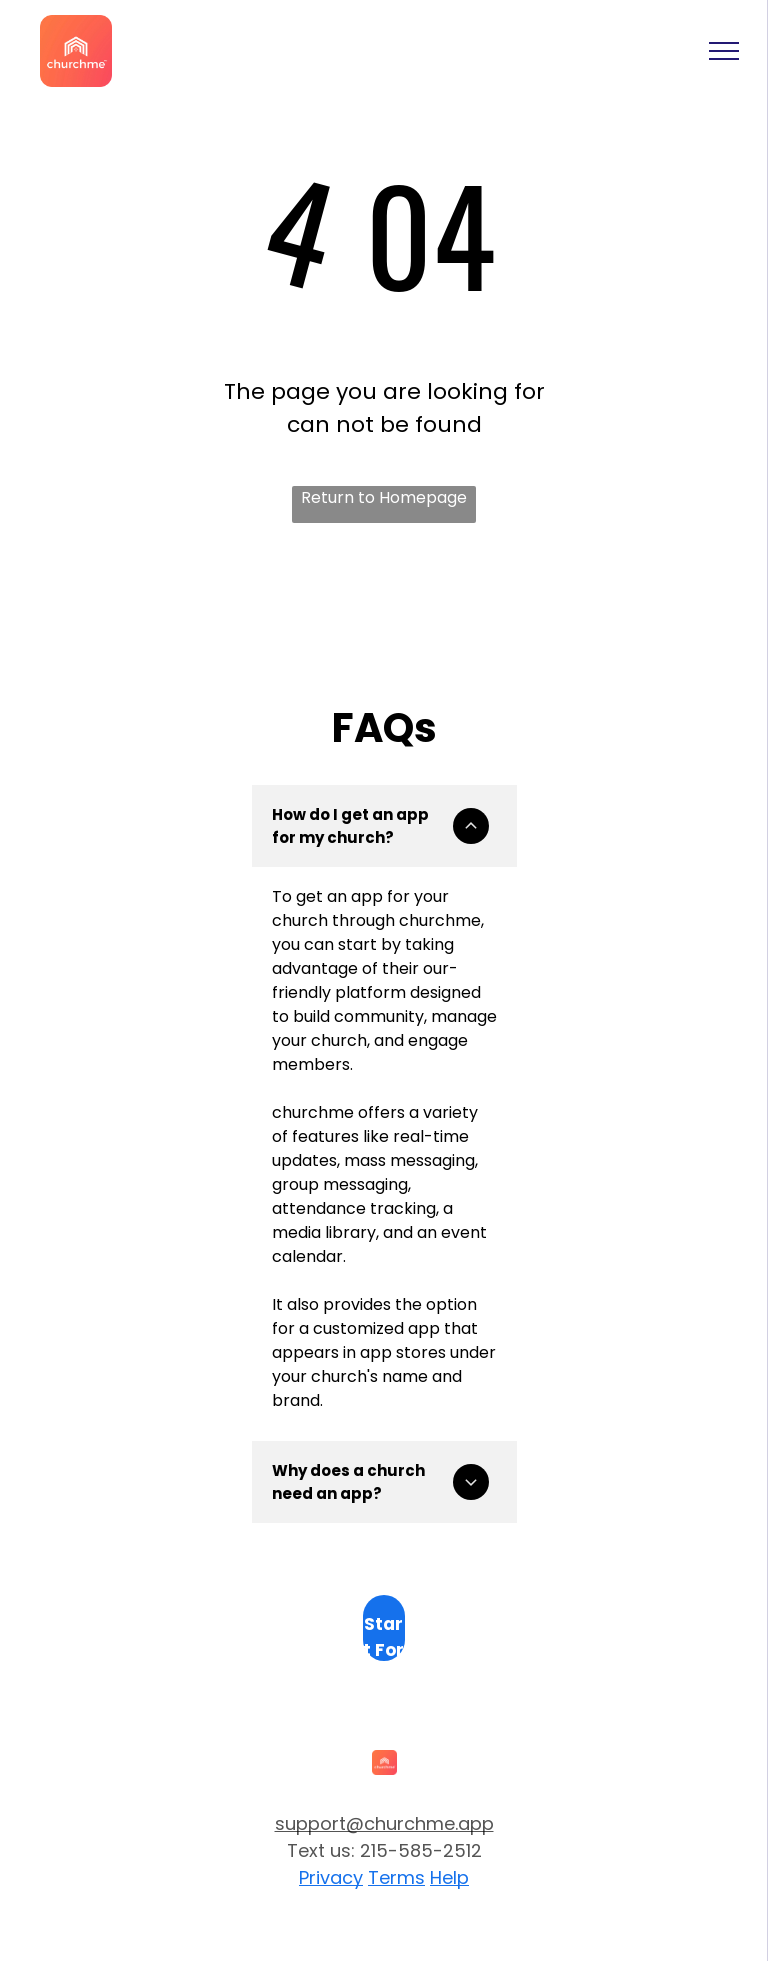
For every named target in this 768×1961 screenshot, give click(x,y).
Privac (326, 1877)
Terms (396, 1877)
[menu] (724, 51)
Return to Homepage (384, 497)
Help (449, 1877)
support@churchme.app (384, 1823)
